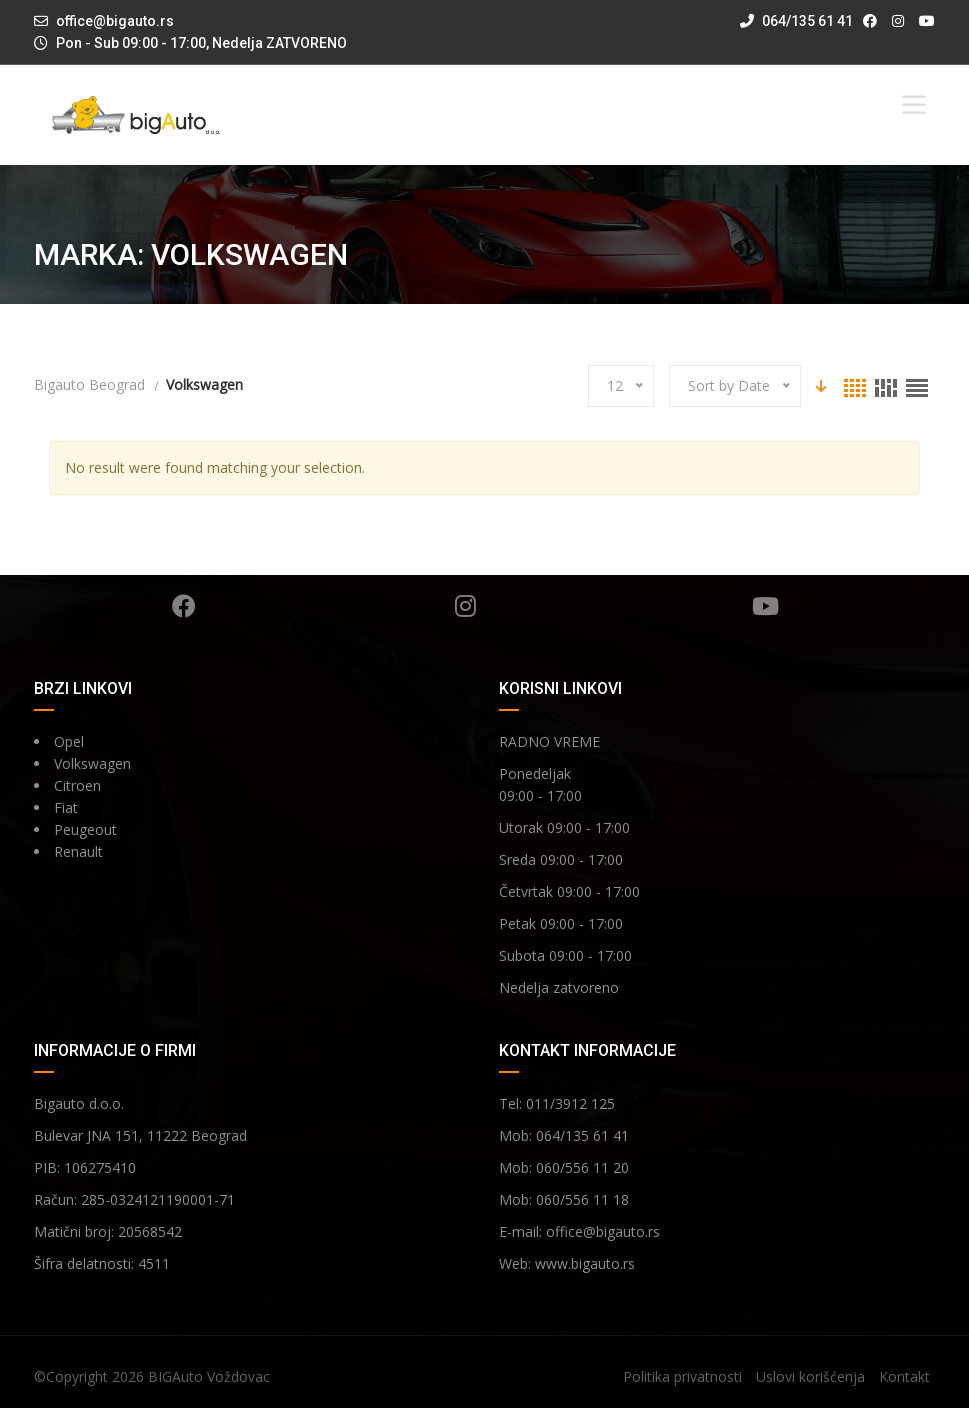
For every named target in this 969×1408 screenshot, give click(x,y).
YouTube (765, 606)
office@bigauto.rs (115, 21)
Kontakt (904, 1376)
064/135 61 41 (796, 21)
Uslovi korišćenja (810, 1376)
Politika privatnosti (682, 1376)
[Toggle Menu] (914, 104)
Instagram (465, 606)
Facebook (184, 606)
